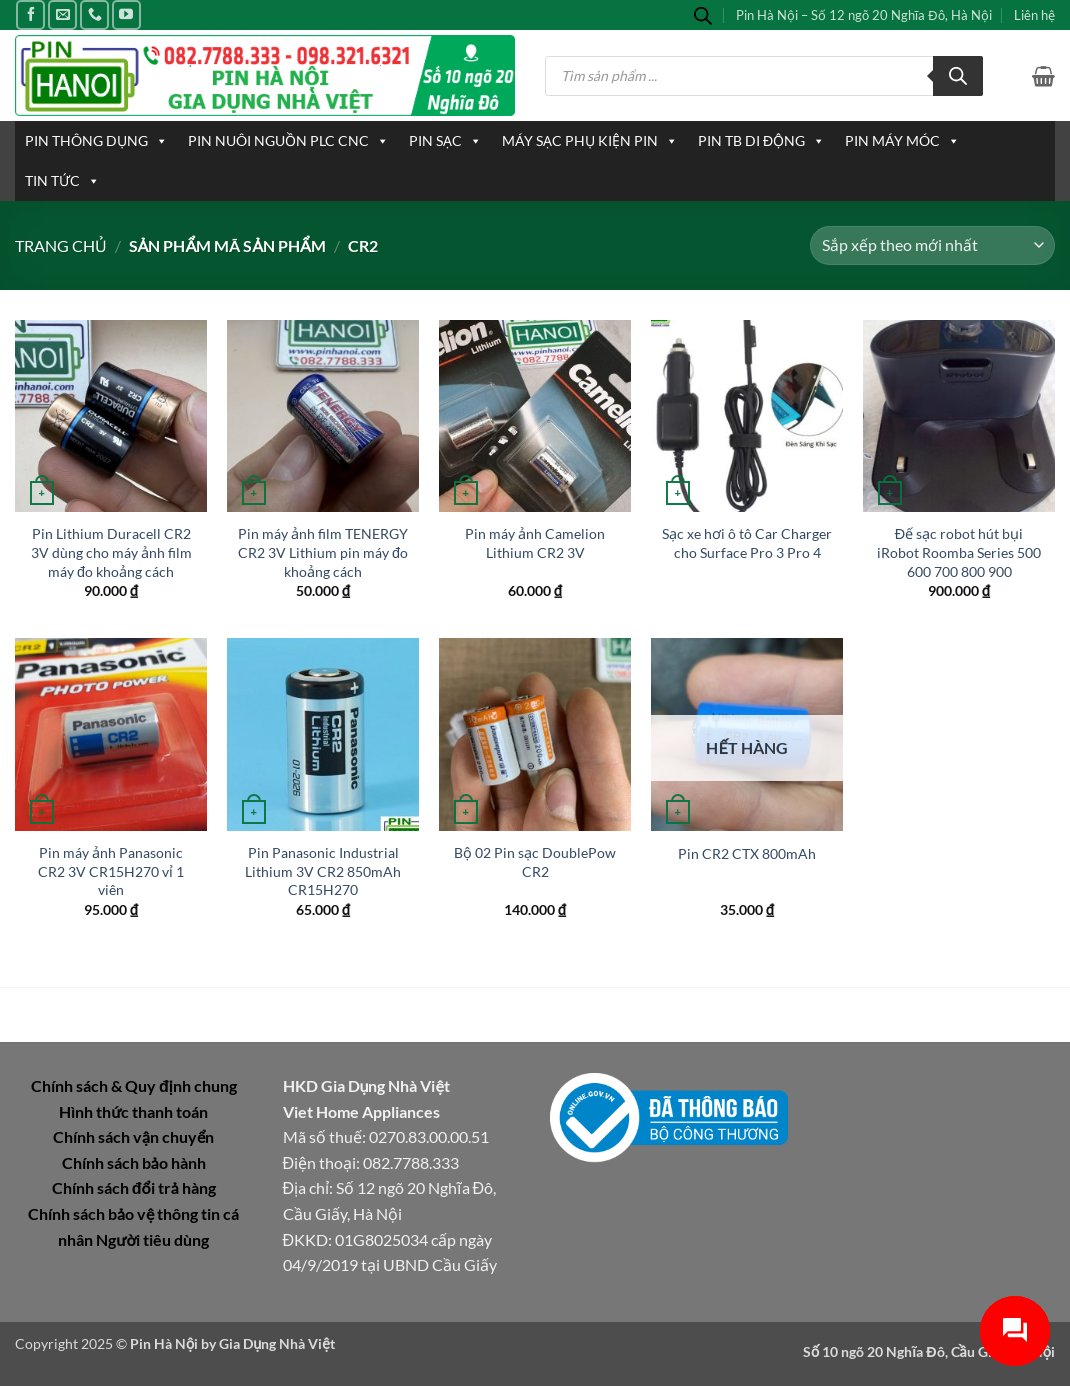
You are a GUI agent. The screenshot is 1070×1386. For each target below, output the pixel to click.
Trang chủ (61, 245)
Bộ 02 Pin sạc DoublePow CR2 (535, 862)
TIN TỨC (62, 181)
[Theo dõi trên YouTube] (126, 14)
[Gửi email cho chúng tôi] (62, 14)
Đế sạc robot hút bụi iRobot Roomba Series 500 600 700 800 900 (959, 552)
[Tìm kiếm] (958, 76)
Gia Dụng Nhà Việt (277, 1343)
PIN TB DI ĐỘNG (761, 141)
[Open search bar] (703, 15)
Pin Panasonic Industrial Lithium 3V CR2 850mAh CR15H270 (323, 871)
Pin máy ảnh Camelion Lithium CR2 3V (535, 543)
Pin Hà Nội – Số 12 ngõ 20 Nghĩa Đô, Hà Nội (864, 15)
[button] (1043, 76)
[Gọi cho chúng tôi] (94, 14)
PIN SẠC (445, 141)
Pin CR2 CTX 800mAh (747, 853)
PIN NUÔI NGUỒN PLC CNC (288, 141)
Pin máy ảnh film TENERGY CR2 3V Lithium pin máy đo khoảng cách (323, 552)
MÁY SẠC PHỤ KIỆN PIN (590, 141)
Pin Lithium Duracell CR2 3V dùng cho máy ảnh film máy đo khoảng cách (111, 552)
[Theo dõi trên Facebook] (30, 14)
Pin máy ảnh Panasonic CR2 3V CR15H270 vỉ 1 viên (111, 871)
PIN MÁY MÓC (902, 141)
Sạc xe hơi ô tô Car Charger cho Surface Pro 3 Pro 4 (747, 543)
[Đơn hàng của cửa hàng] (932, 245)
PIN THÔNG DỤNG (96, 141)
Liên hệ (1034, 15)
